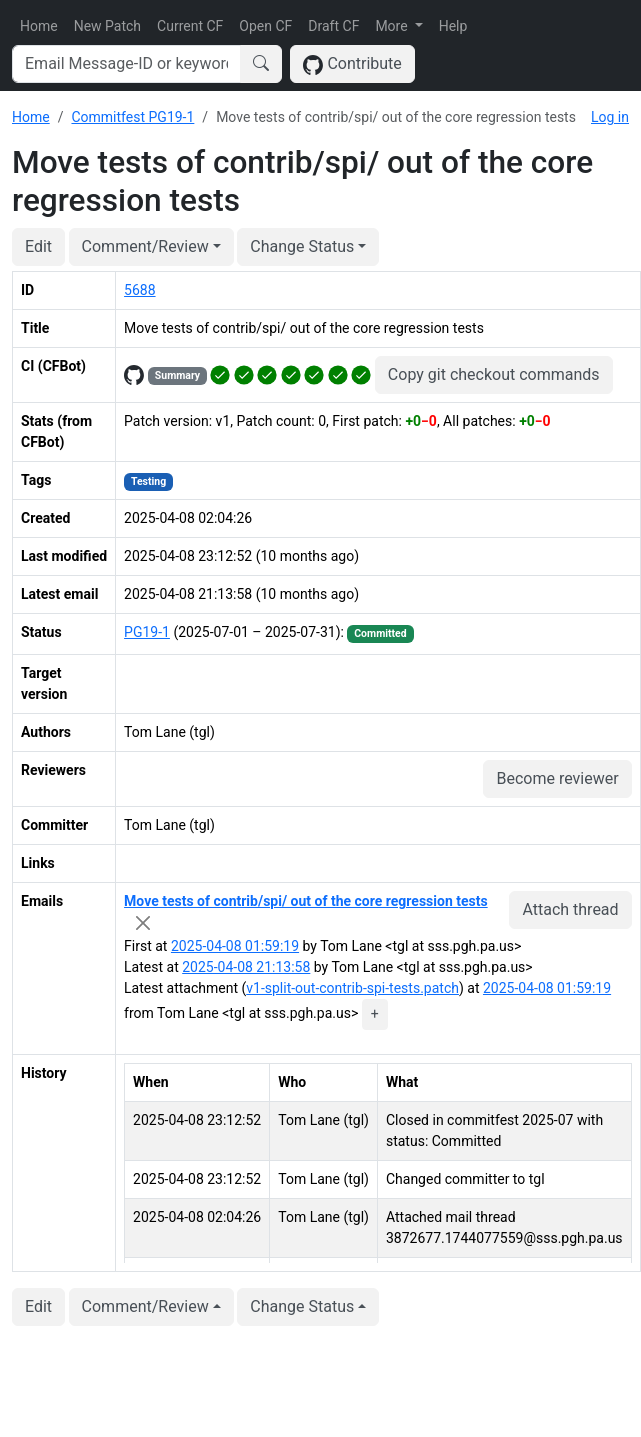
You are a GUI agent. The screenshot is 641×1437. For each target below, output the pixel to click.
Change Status (302, 246)
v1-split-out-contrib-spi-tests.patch (352, 988)
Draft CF (333, 26)
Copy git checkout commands (494, 374)
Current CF (190, 26)
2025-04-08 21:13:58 (246, 967)
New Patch (107, 26)
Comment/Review (145, 246)
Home (39, 26)
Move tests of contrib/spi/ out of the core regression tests (306, 901)
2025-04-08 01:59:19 (235, 946)
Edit (38, 246)
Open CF (265, 26)
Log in (610, 117)
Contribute (352, 64)
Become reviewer (557, 778)
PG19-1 (147, 632)
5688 (139, 290)
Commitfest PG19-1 (132, 117)
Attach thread (570, 909)
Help (453, 26)
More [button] (393, 26)
